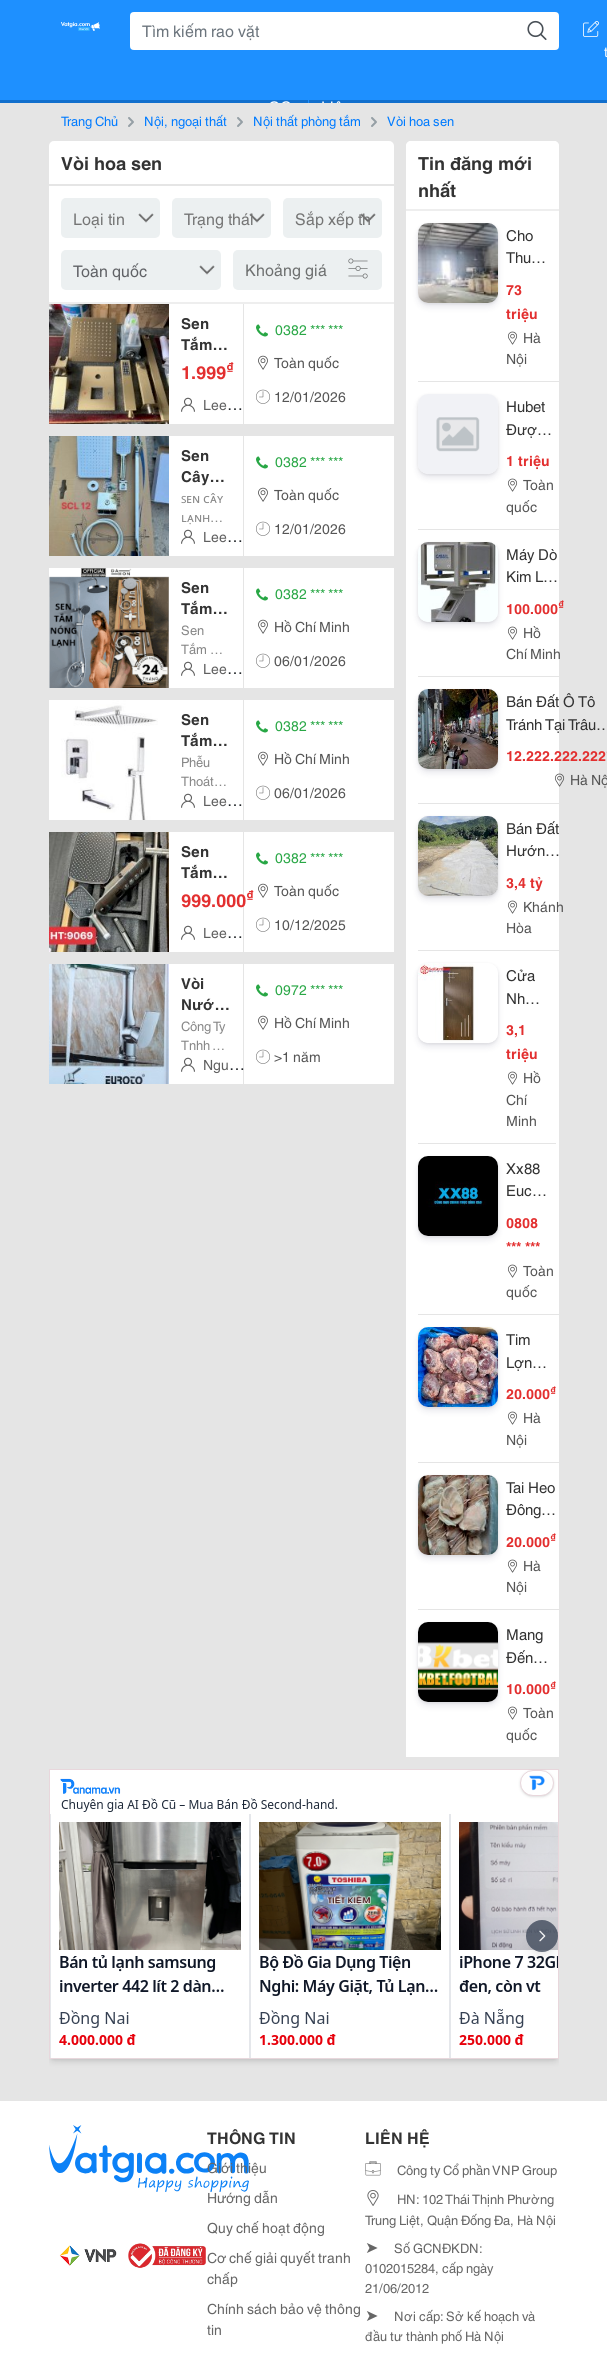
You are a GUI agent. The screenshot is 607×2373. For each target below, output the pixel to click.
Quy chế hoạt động (266, 2227)
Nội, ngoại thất (185, 120)
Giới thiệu (237, 2167)
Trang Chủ (89, 120)
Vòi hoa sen (420, 120)
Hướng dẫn (242, 2197)
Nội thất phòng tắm (307, 120)
